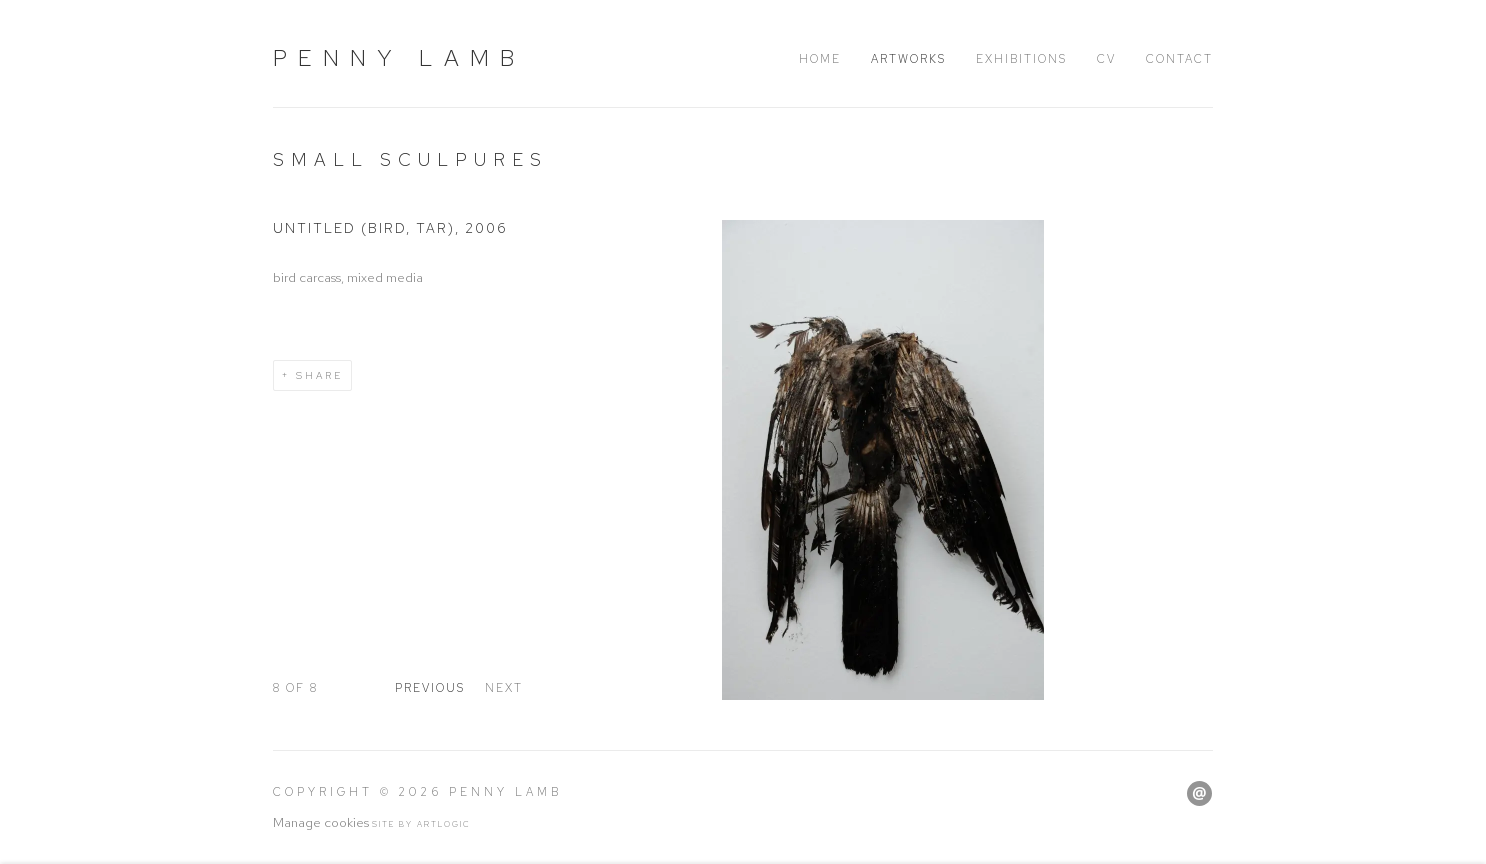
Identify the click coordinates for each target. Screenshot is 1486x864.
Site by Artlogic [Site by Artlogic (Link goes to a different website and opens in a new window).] (421, 824)
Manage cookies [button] (321, 822)
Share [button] (319, 375)
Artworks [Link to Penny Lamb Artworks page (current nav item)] (908, 59)
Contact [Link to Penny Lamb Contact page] (1179, 59)
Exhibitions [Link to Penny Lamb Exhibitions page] (1021, 59)
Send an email (1199, 793)
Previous (430, 688)
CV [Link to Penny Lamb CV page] (1106, 59)
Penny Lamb (399, 58)
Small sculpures (410, 159)
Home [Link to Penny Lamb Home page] (820, 59)
